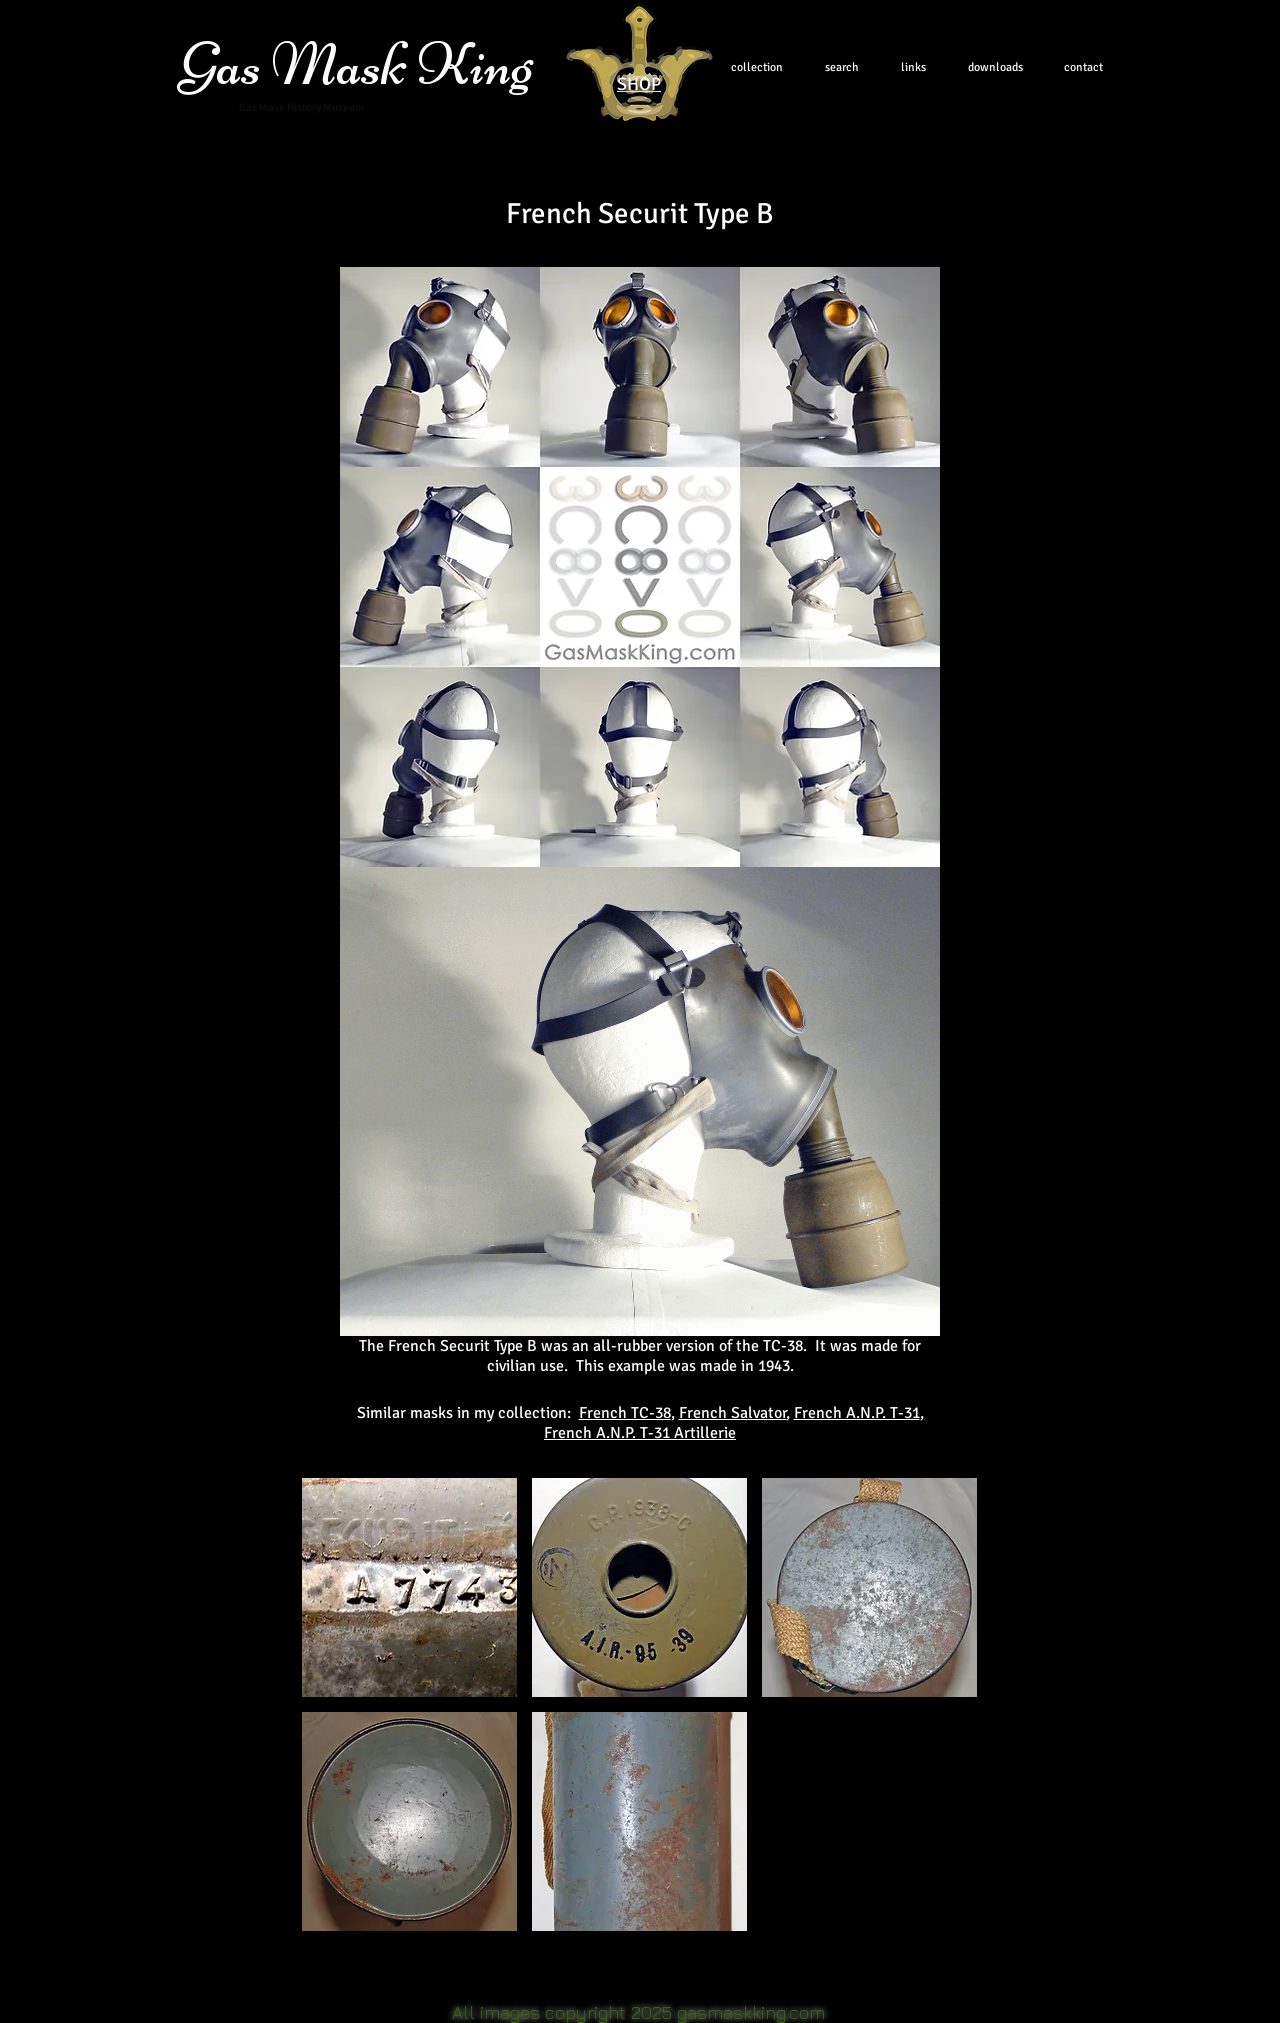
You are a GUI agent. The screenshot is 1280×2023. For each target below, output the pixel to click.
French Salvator (733, 1413)
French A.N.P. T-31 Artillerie (640, 1433)
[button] (409, 1587)
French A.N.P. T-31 (857, 1413)
